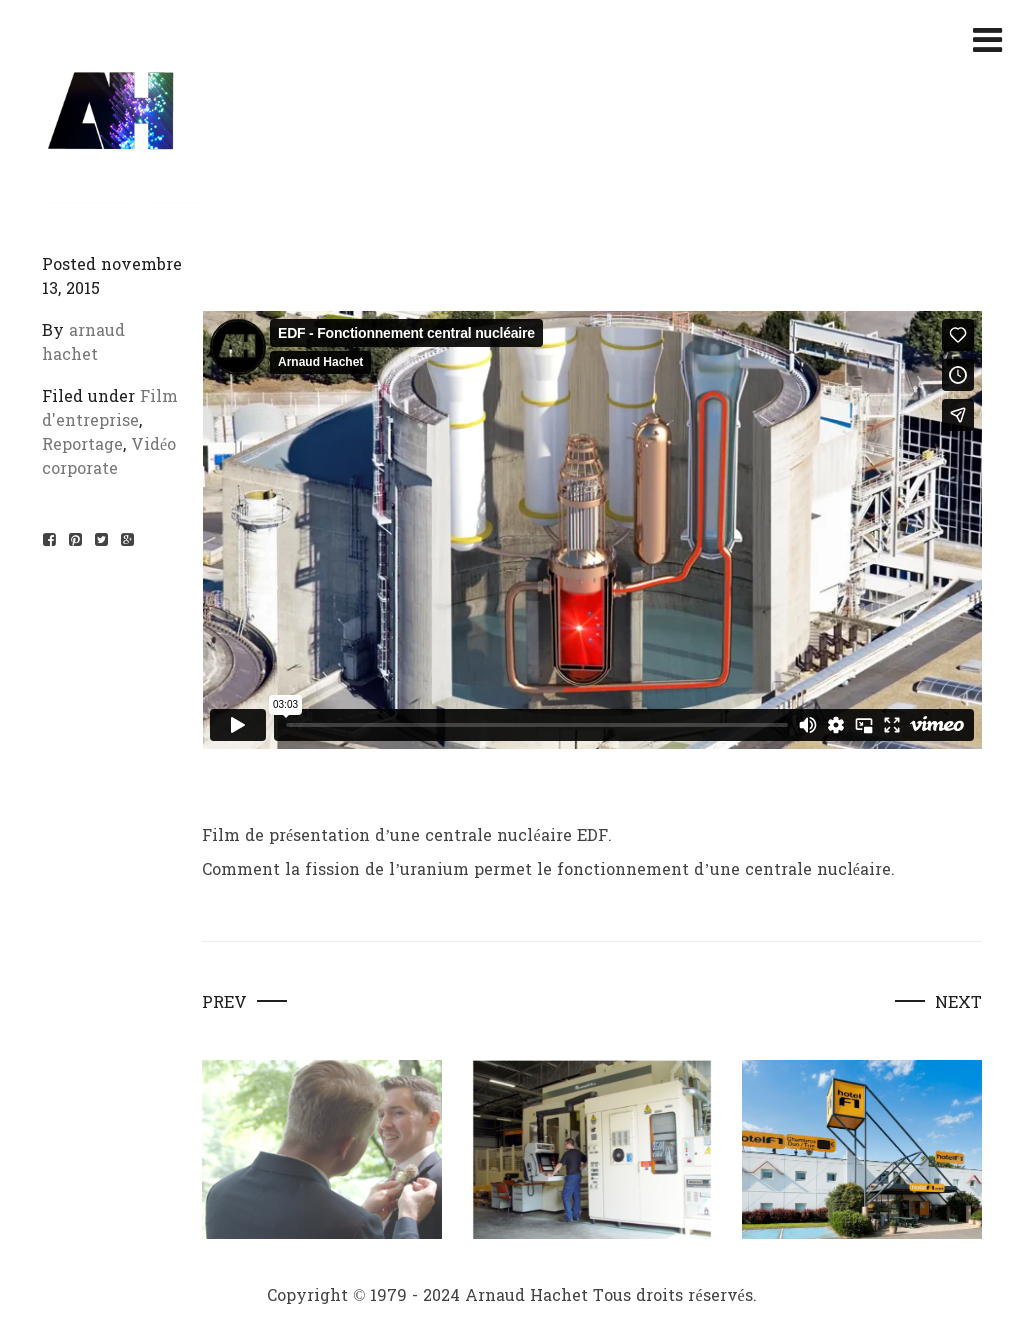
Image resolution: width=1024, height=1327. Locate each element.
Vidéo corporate (109, 456)
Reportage (82, 444)
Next (958, 1003)
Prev (224, 1003)
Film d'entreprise (110, 408)
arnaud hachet (83, 342)
